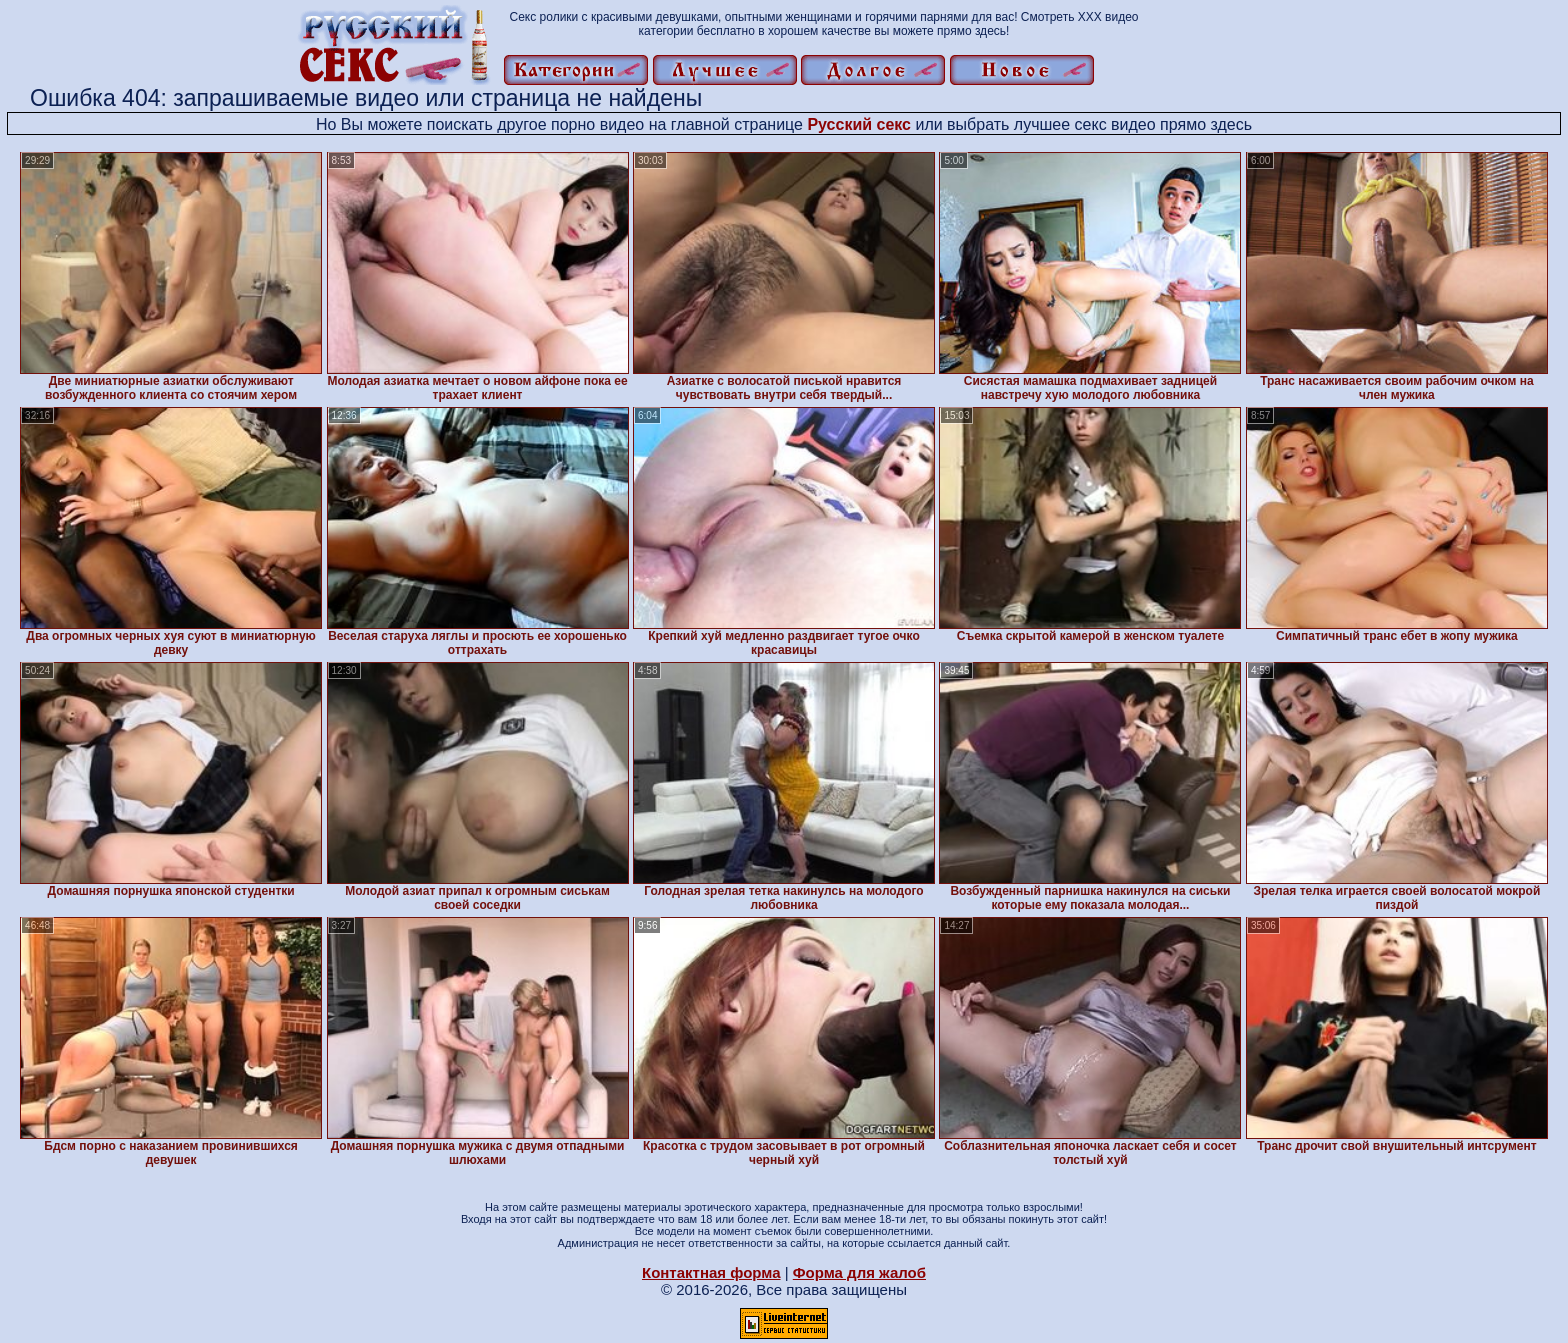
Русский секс (859, 124)
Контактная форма (711, 1272)
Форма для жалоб (859, 1272)
